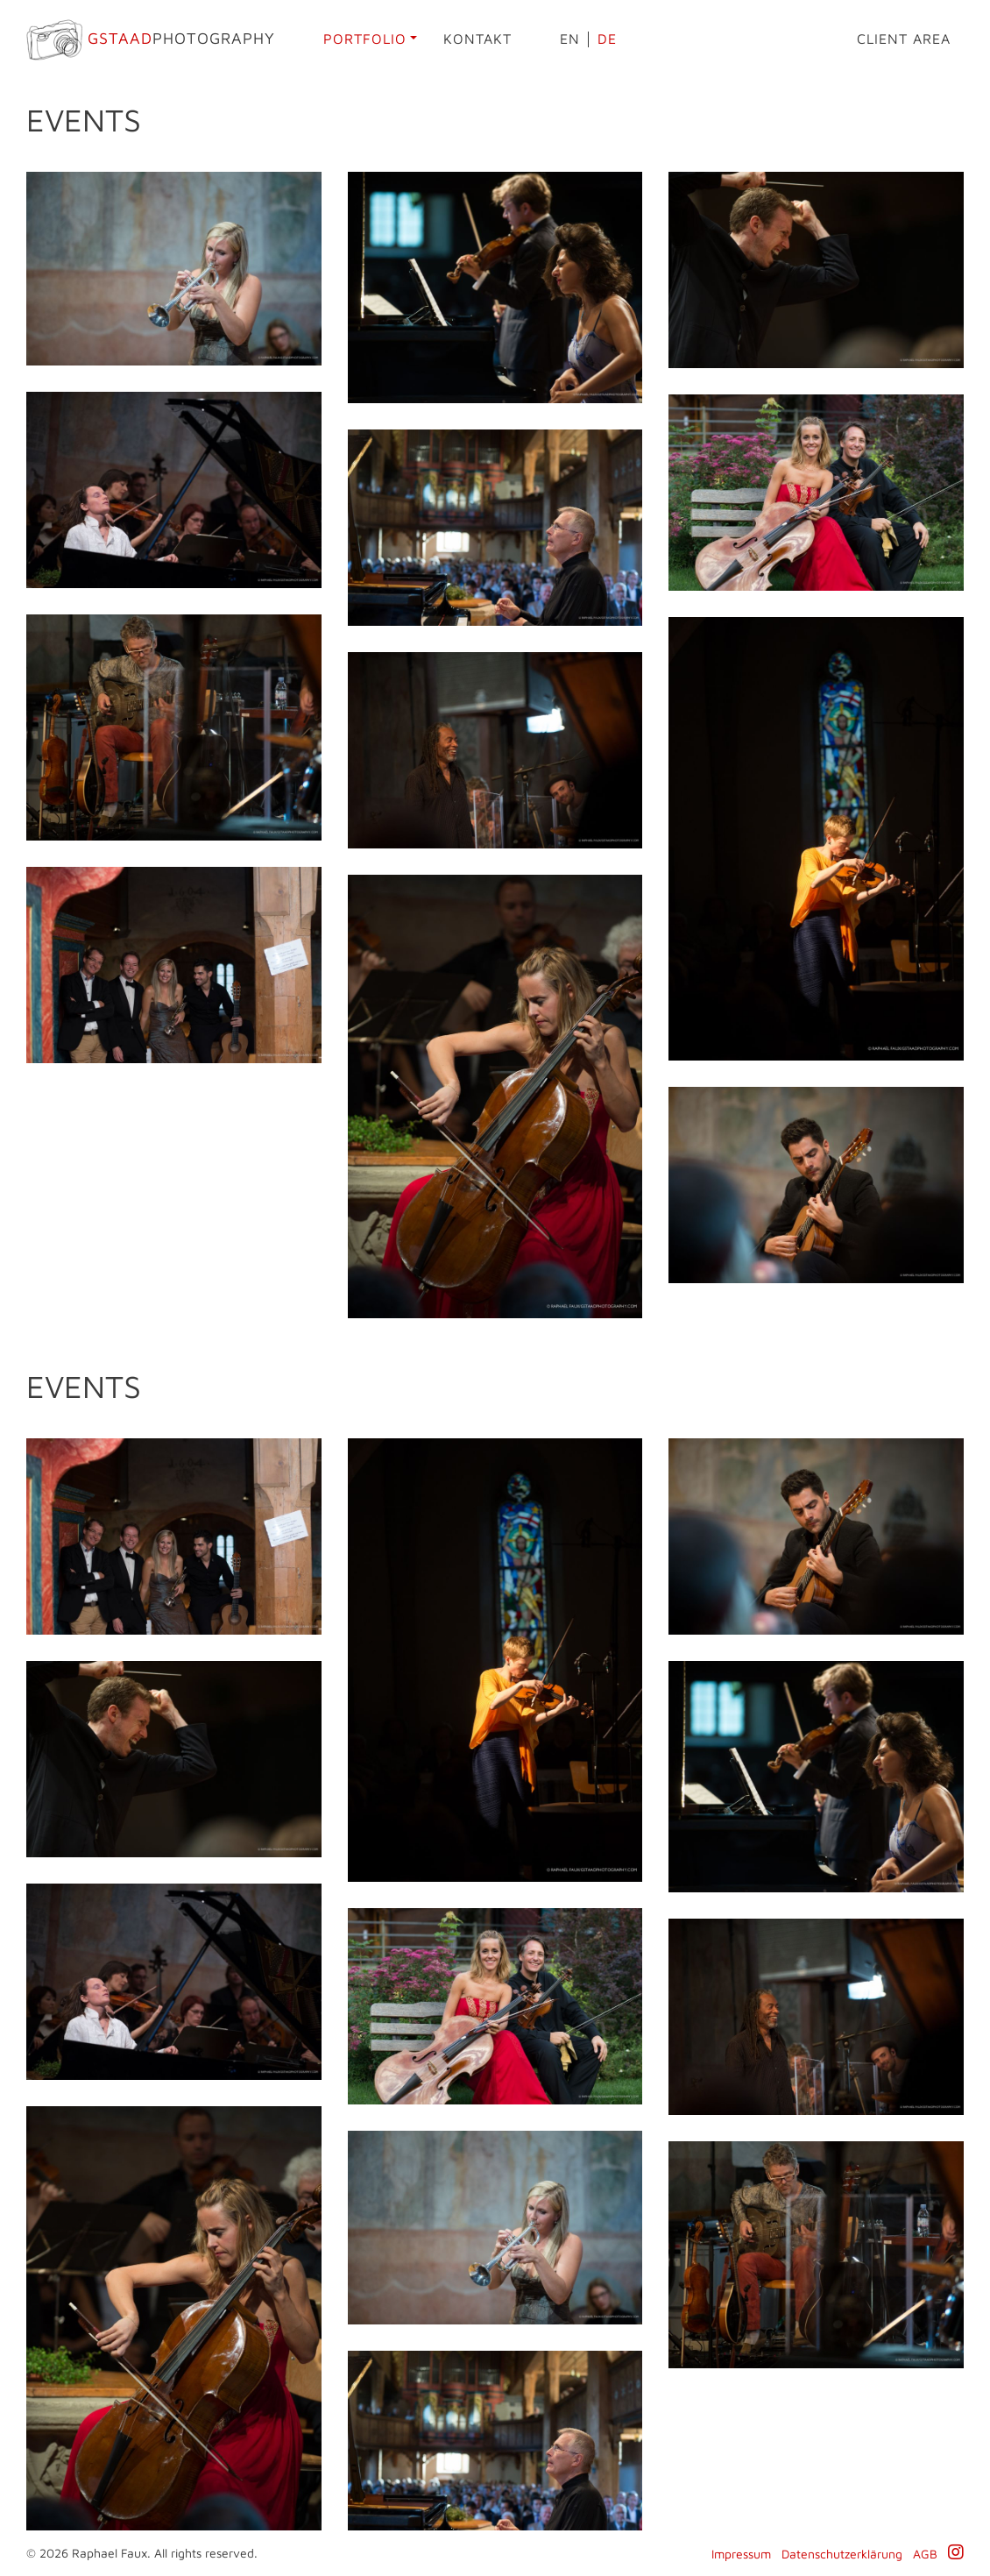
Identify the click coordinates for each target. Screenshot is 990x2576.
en (570, 38)
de (607, 38)
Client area (904, 38)
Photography (150, 39)
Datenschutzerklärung (841, 2553)
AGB (925, 2553)
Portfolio (365, 38)
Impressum (741, 2553)
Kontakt (477, 38)
